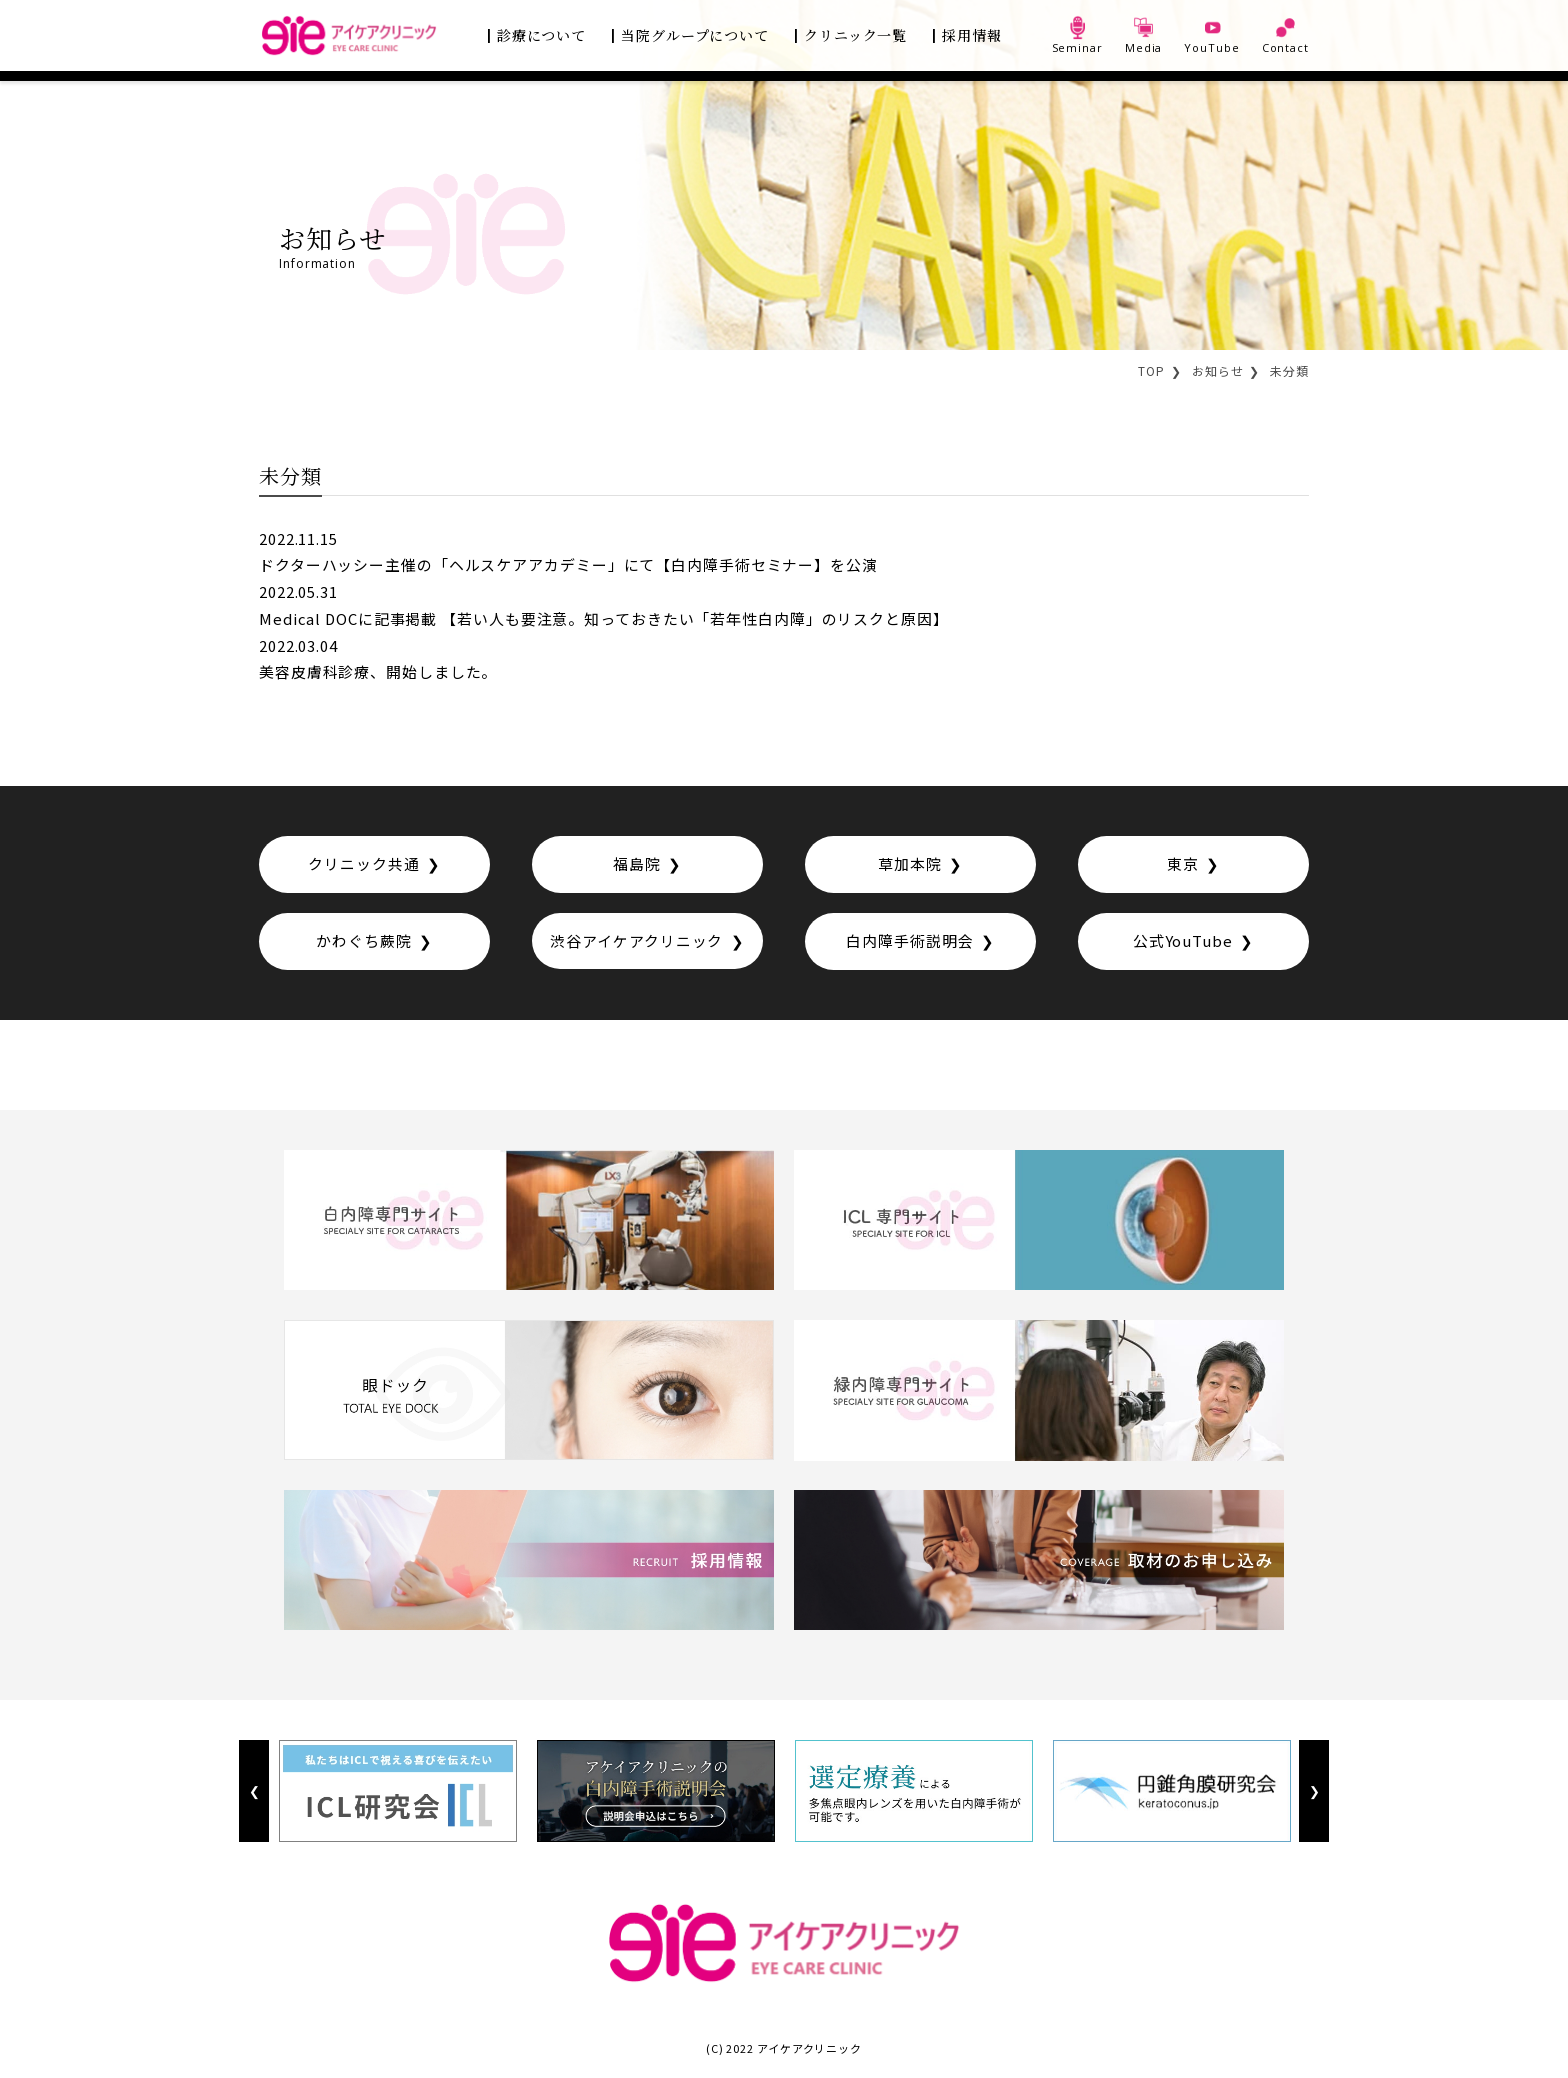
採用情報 (972, 35)
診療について (541, 35)
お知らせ (1218, 370)
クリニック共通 (363, 866)
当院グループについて (695, 35)
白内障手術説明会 (909, 943)
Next (1313, 1794)
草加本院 (910, 866)
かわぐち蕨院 (363, 943)
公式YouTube (1183, 943)
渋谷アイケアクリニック (636, 943)
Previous (254, 1794)
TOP (1151, 370)
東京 (1183, 866)
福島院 (637, 866)
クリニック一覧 (855, 35)
